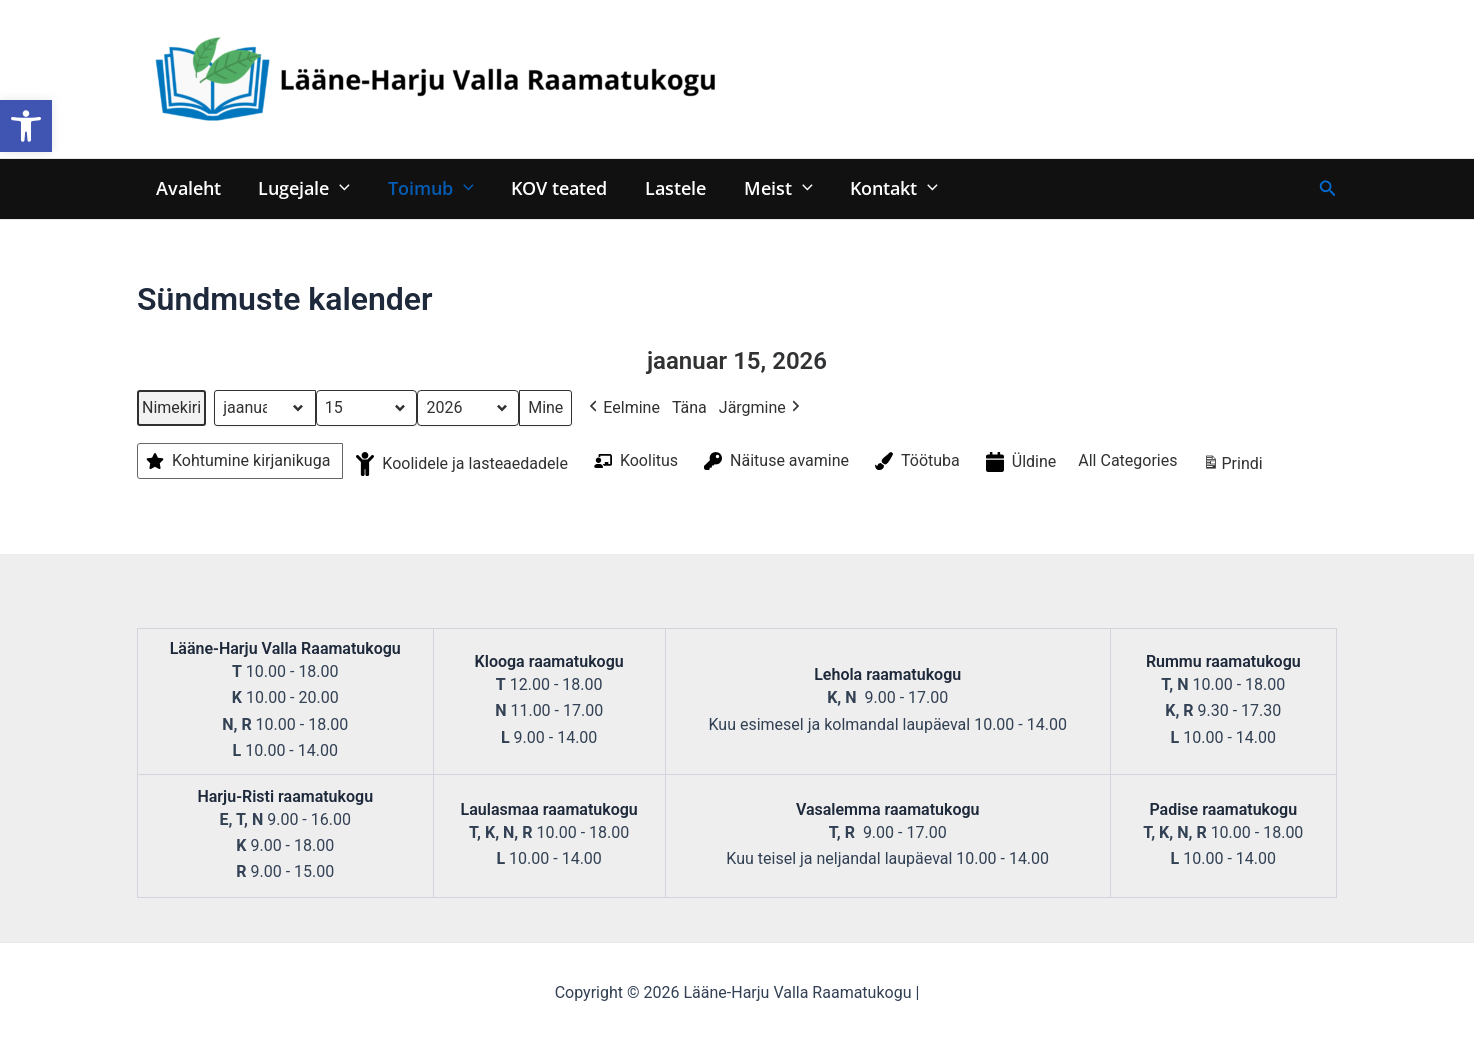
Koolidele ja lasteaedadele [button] (460, 464)
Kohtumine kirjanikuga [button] (236, 461)
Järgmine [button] (761, 408)
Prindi (1232, 466)
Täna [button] (689, 407)
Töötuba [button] (915, 461)
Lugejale (302, 187)
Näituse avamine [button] (774, 461)
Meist (769, 187)
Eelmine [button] (622, 408)
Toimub (427, 187)
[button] (26, 126)
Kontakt (883, 187)
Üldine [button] (1019, 462)
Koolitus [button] (634, 461)
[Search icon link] (1328, 188)
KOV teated (554, 187)
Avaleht (187, 187)
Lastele (668, 187)
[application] (337, 187)
